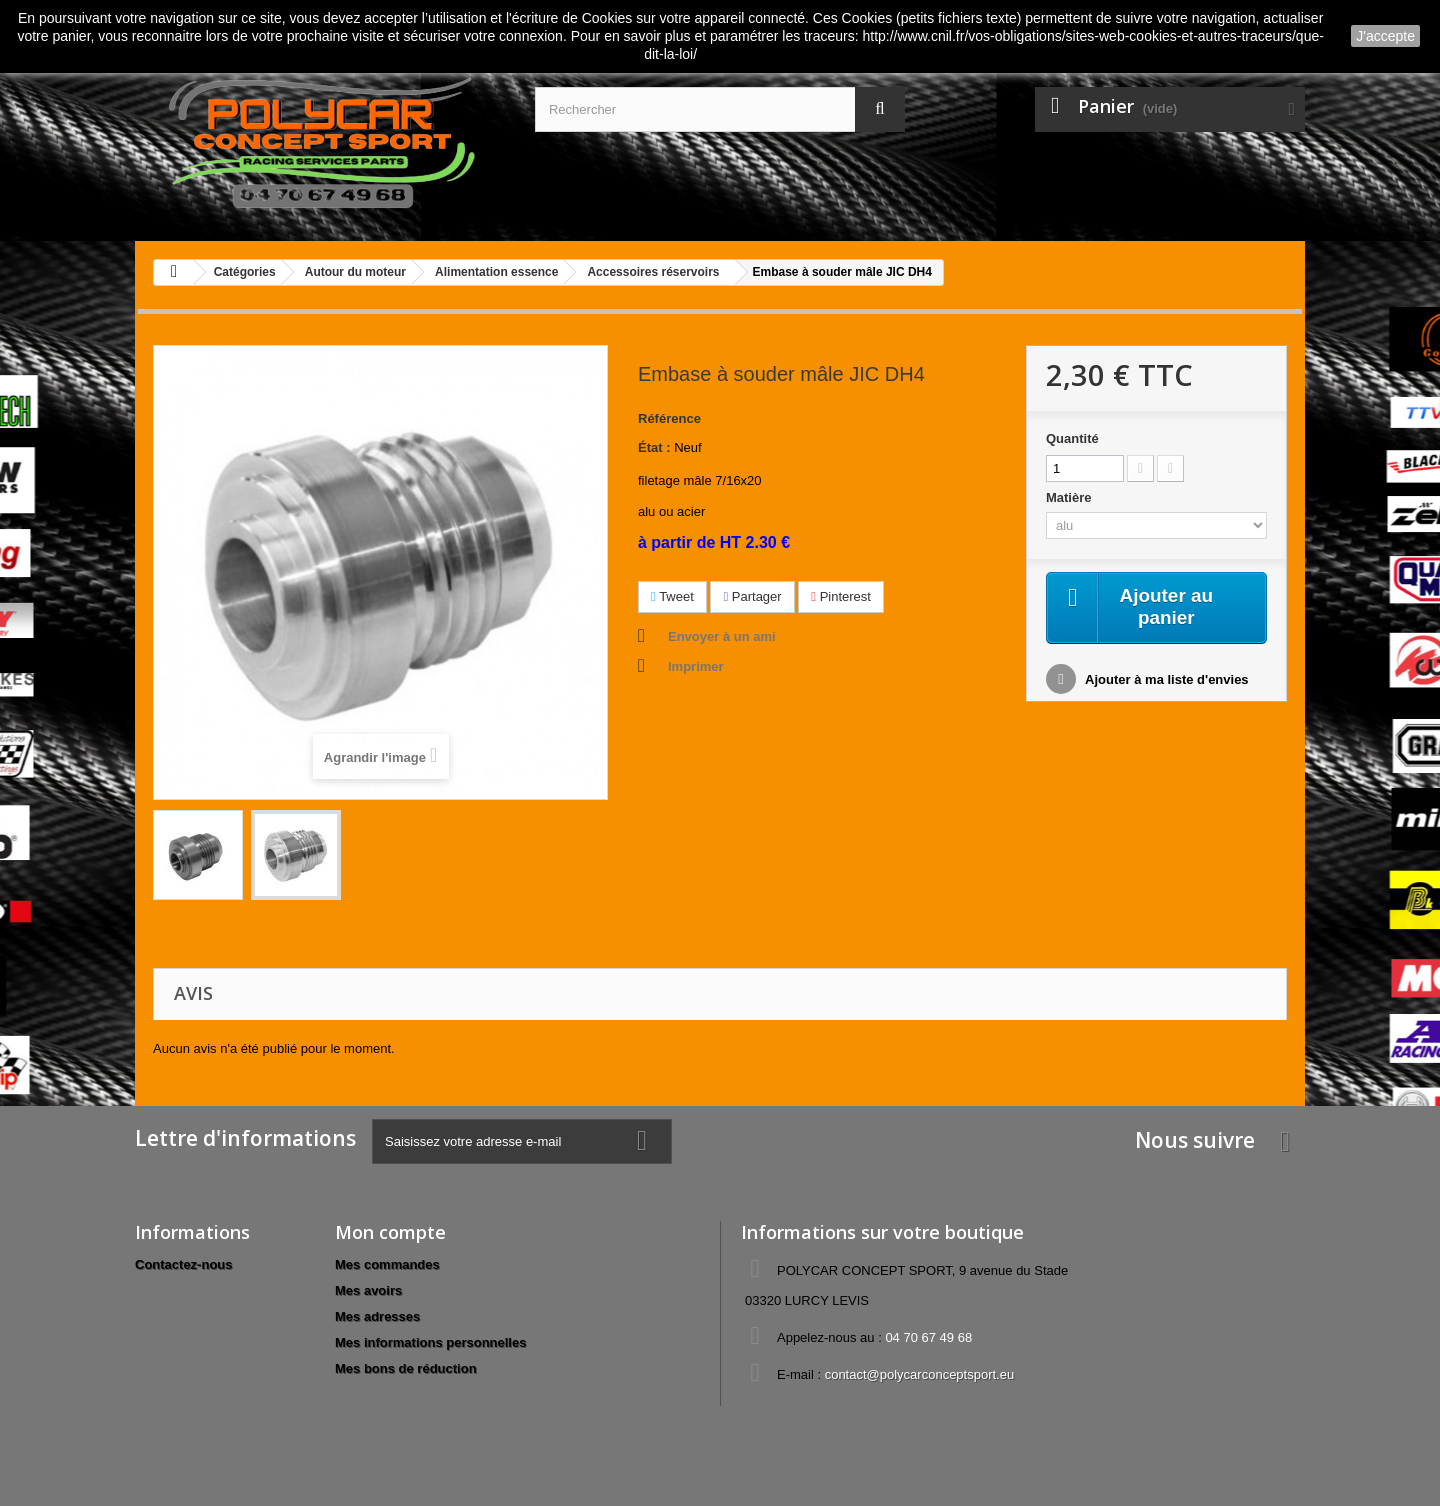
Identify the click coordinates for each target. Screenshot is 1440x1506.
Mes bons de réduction (406, 1368)
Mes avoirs (368, 1290)
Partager (752, 596)
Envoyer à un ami (722, 636)
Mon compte (390, 1232)
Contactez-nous (184, 1264)
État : (654, 447)
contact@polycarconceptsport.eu (920, 1374)
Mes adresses (377, 1316)
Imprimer (696, 666)
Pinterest (841, 596)
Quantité (1072, 438)
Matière (1070, 497)
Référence (669, 418)
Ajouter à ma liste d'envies (1165, 681)
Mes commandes (387, 1264)
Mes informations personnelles (430, 1342)
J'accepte (1385, 36)
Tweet (672, 596)
